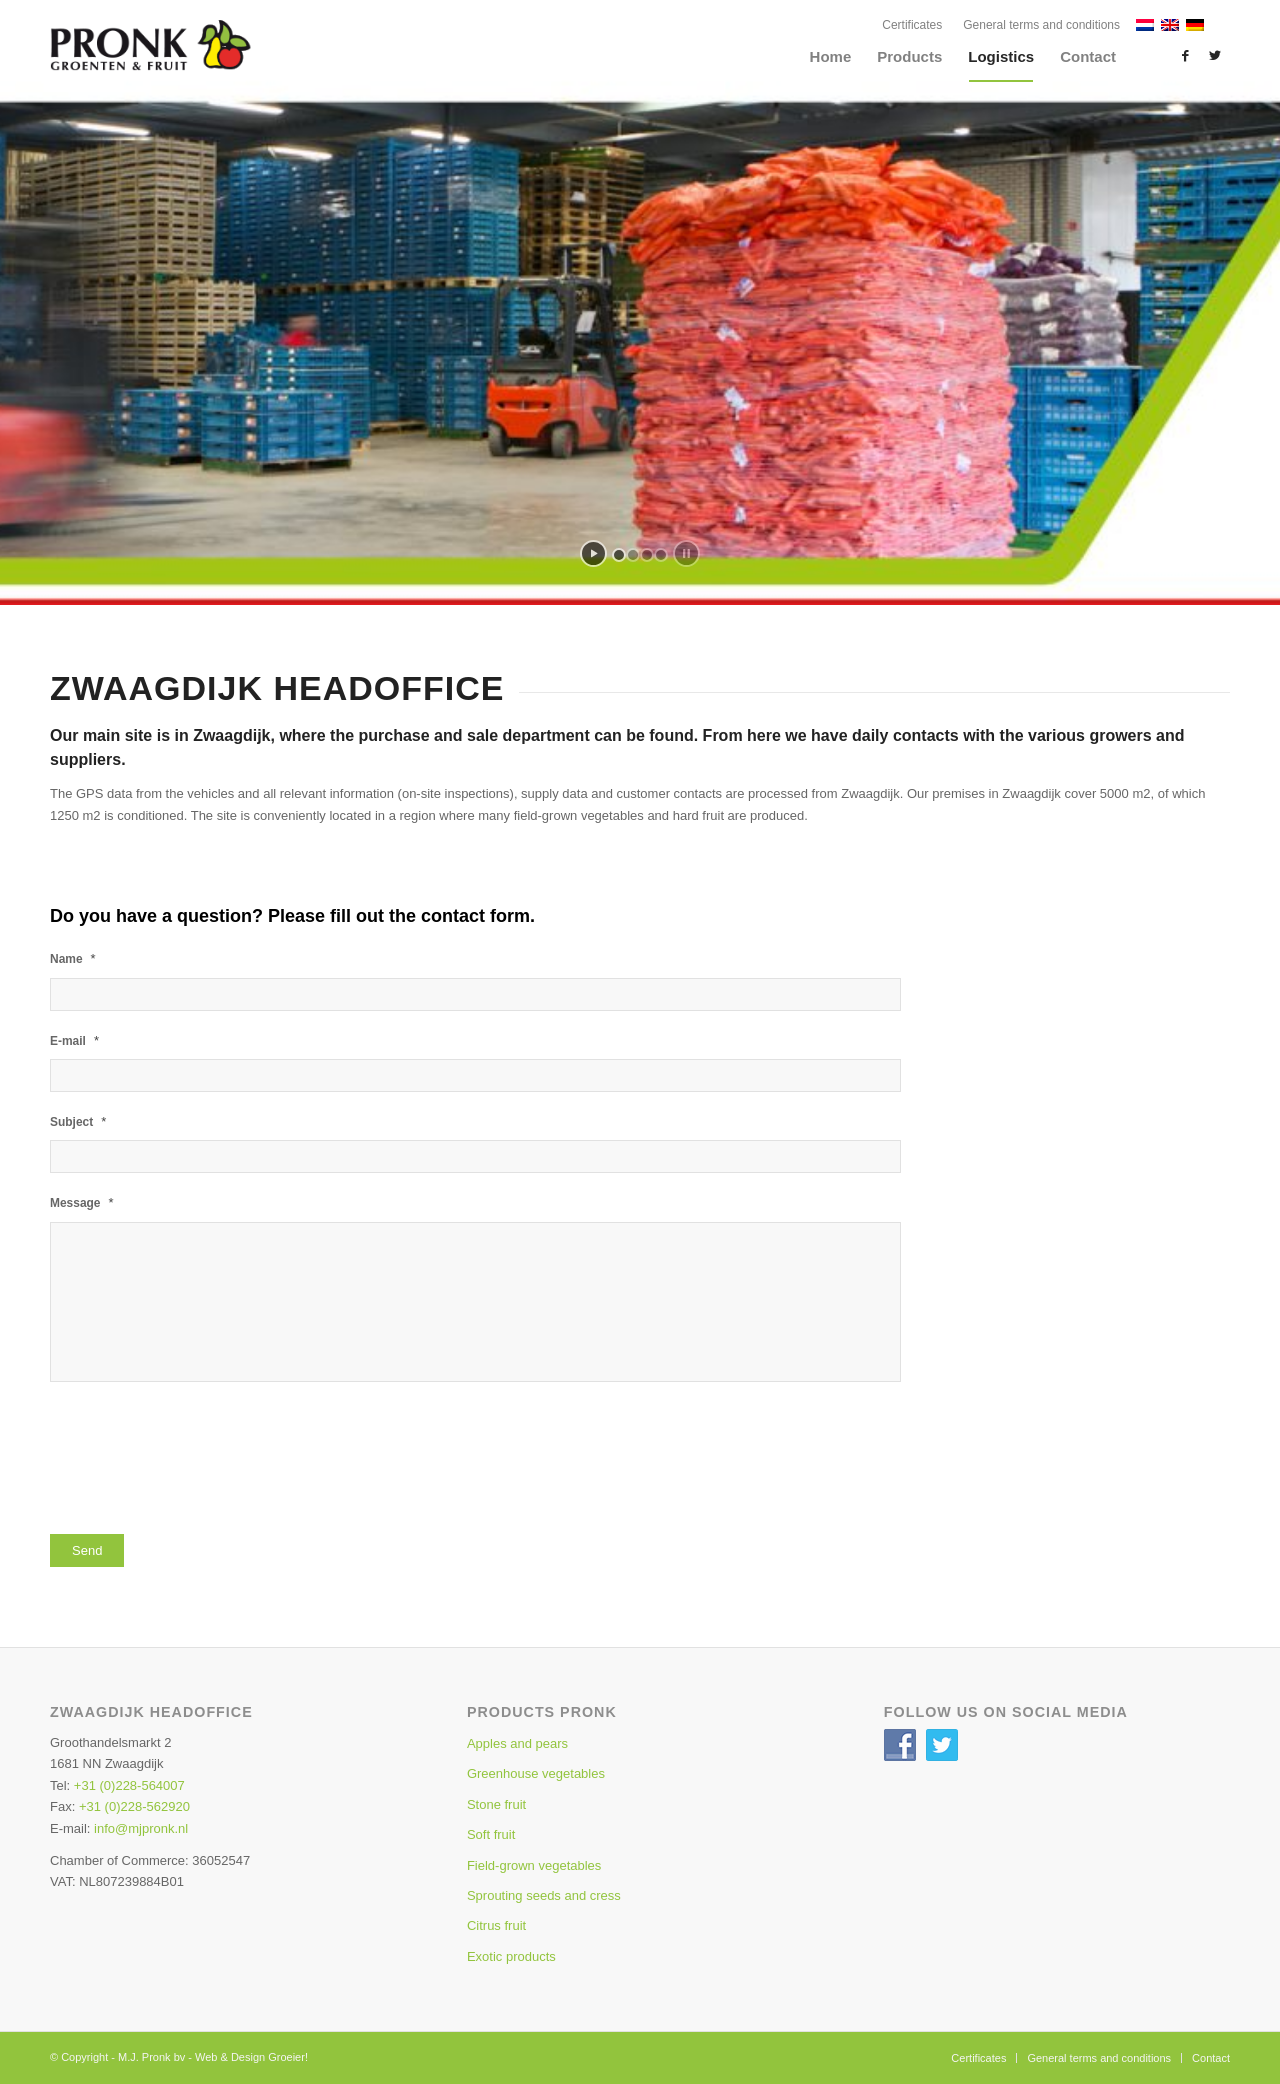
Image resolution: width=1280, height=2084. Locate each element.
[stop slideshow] (686, 553)
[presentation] (202, 1460)
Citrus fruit (496, 1925)
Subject (78, 1121)
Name (73, 958)
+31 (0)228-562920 (134, 1806)
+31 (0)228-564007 (129, 1785)
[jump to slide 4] (661, 555)
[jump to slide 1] (619, 555)
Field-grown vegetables (534, 1865)
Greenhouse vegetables (536, 1773)
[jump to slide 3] (647, 555)
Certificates (912, 25)
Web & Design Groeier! (251, 2057)
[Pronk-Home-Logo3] (195, 66)
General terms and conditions (1041, 25)
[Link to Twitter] (1215, 56)
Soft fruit (491, 1834)
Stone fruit (496, 1804)
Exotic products (511, 1956)
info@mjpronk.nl (141, 1828)
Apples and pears (517, 1743)
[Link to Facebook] (1185, 56)
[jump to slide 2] (633, 555)
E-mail (74, 1040)
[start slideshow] (593, 553)
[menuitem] (912, 25)
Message (82, 1202)
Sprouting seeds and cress (544, 1895)
